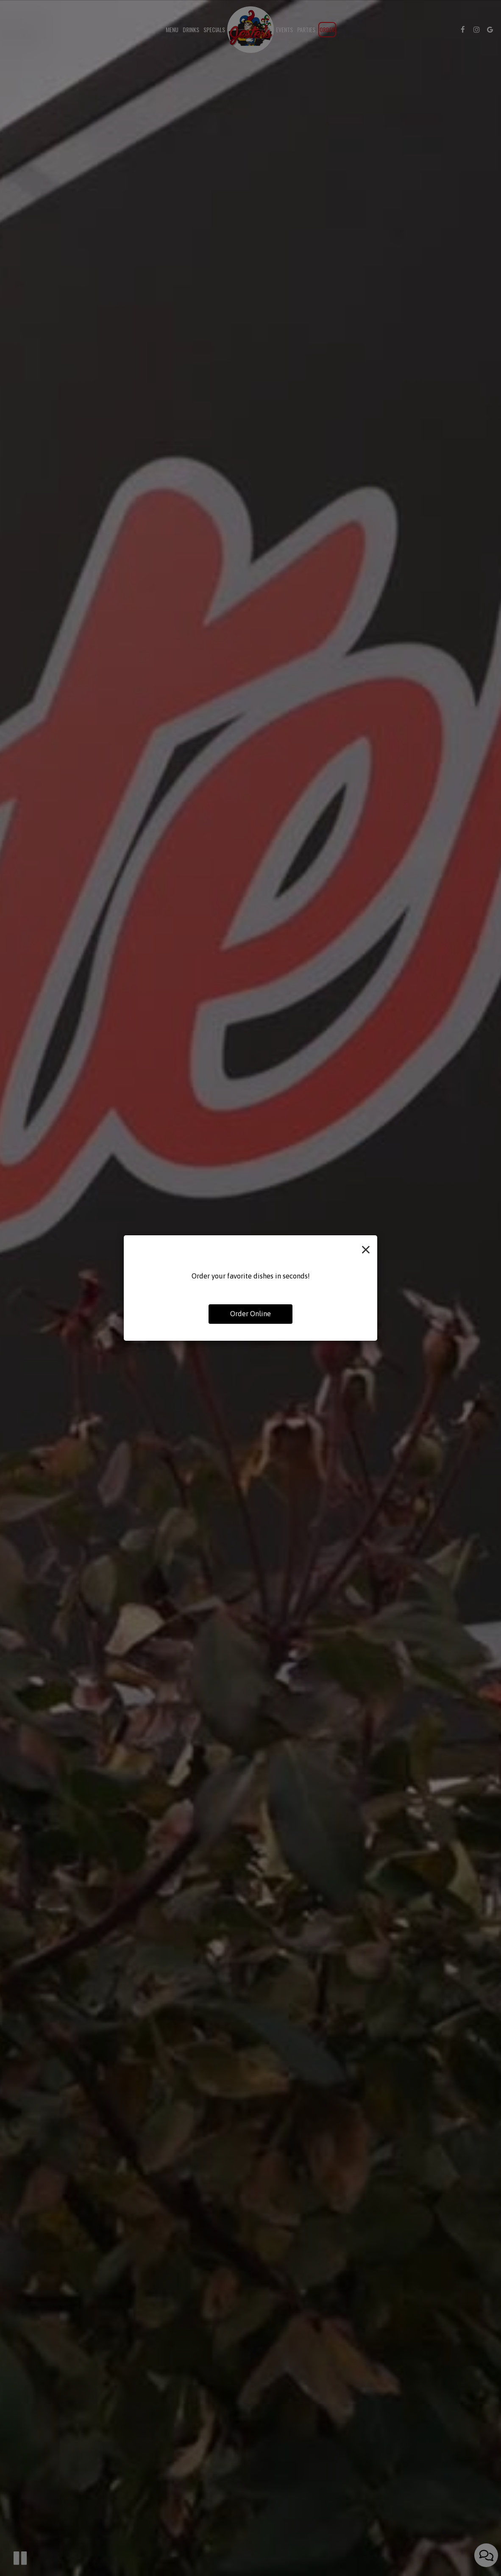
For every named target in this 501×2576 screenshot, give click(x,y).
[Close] (366, 1248)
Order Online (250, 1313)
